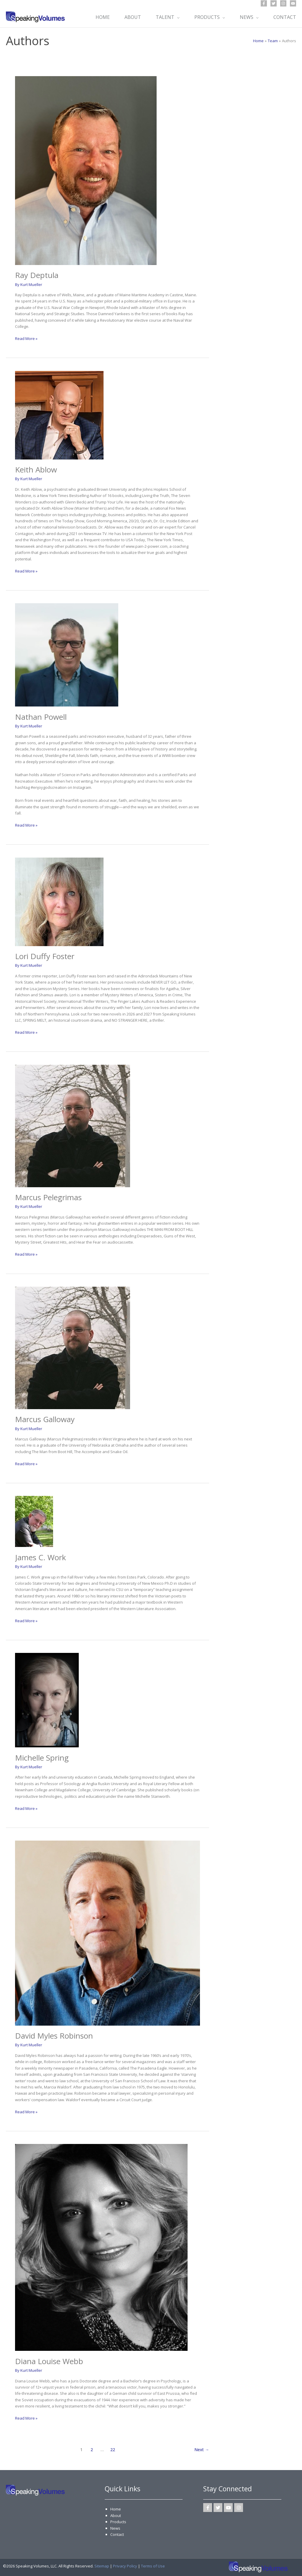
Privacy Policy (125, 2566)
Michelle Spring (42, 1757)
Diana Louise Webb (49, 2361)
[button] (177, 17)
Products (118, 2521)
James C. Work (40, 1557)
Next (201, 2449)
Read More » (26, 338)
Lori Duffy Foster (44, 956)
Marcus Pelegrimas (48, 1197)
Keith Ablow (36, 469)
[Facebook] (264, 3)
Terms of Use (153, 2566)
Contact (117, 2534)
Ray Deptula (36, 275)
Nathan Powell (41, 717)
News (115, 2528)
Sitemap (101, 2566)
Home (115, 2509)
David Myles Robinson (54, 2035)
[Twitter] (273, 3)
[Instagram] (283, 3)
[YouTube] (293, 3)
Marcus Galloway (45, 1419)
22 (112, 2449)
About (115, 2515)
